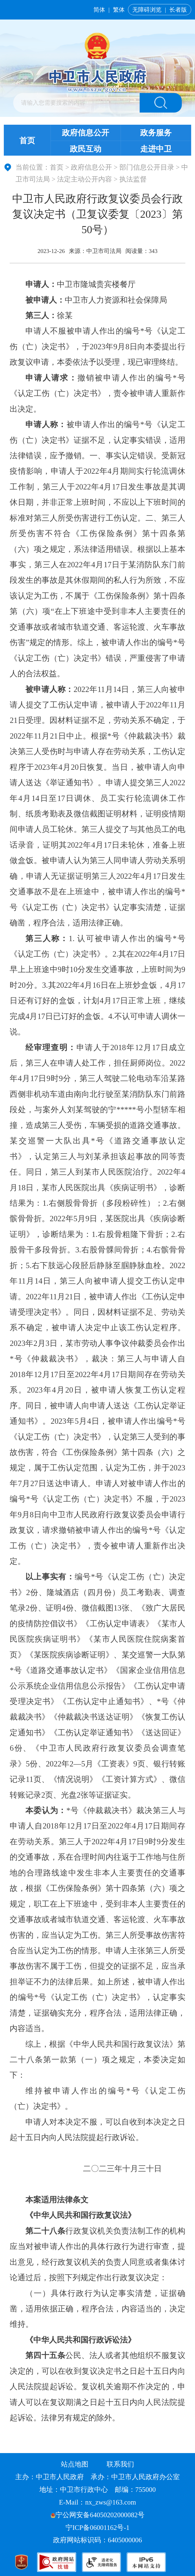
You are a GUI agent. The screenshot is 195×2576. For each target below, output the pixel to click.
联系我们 (120, 2464)
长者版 (178, 9)
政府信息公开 (85, 133)
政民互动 (85, 149)
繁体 (119, 9)
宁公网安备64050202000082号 (97, 2515)
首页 (27, 140)
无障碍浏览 (146, 9)
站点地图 (74, 2464)
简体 (99, 9)
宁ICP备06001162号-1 (98, 2527)
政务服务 (156, 133)
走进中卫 (156, 149)
